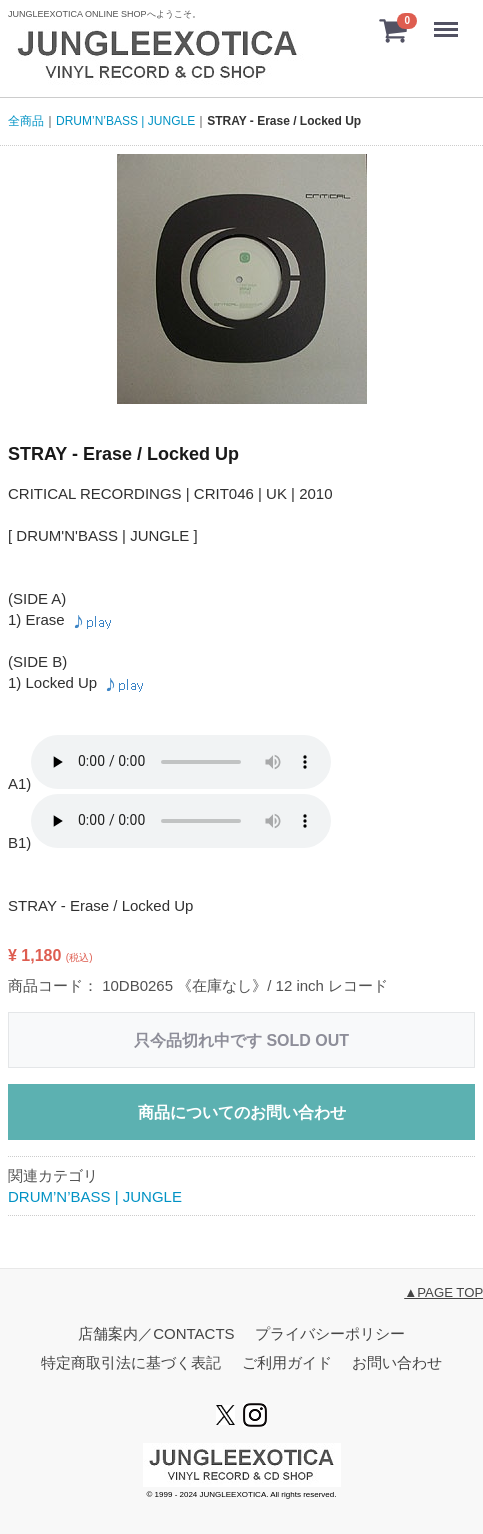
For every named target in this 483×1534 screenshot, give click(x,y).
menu (449, 20)
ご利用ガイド (287, 1362)
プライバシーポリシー (330, 1333)
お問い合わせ (397, 1362)
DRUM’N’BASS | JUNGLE (95, 1196)
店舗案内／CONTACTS (156, 1333)
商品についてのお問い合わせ (242, 1112)
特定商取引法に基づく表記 (131, 1362)
